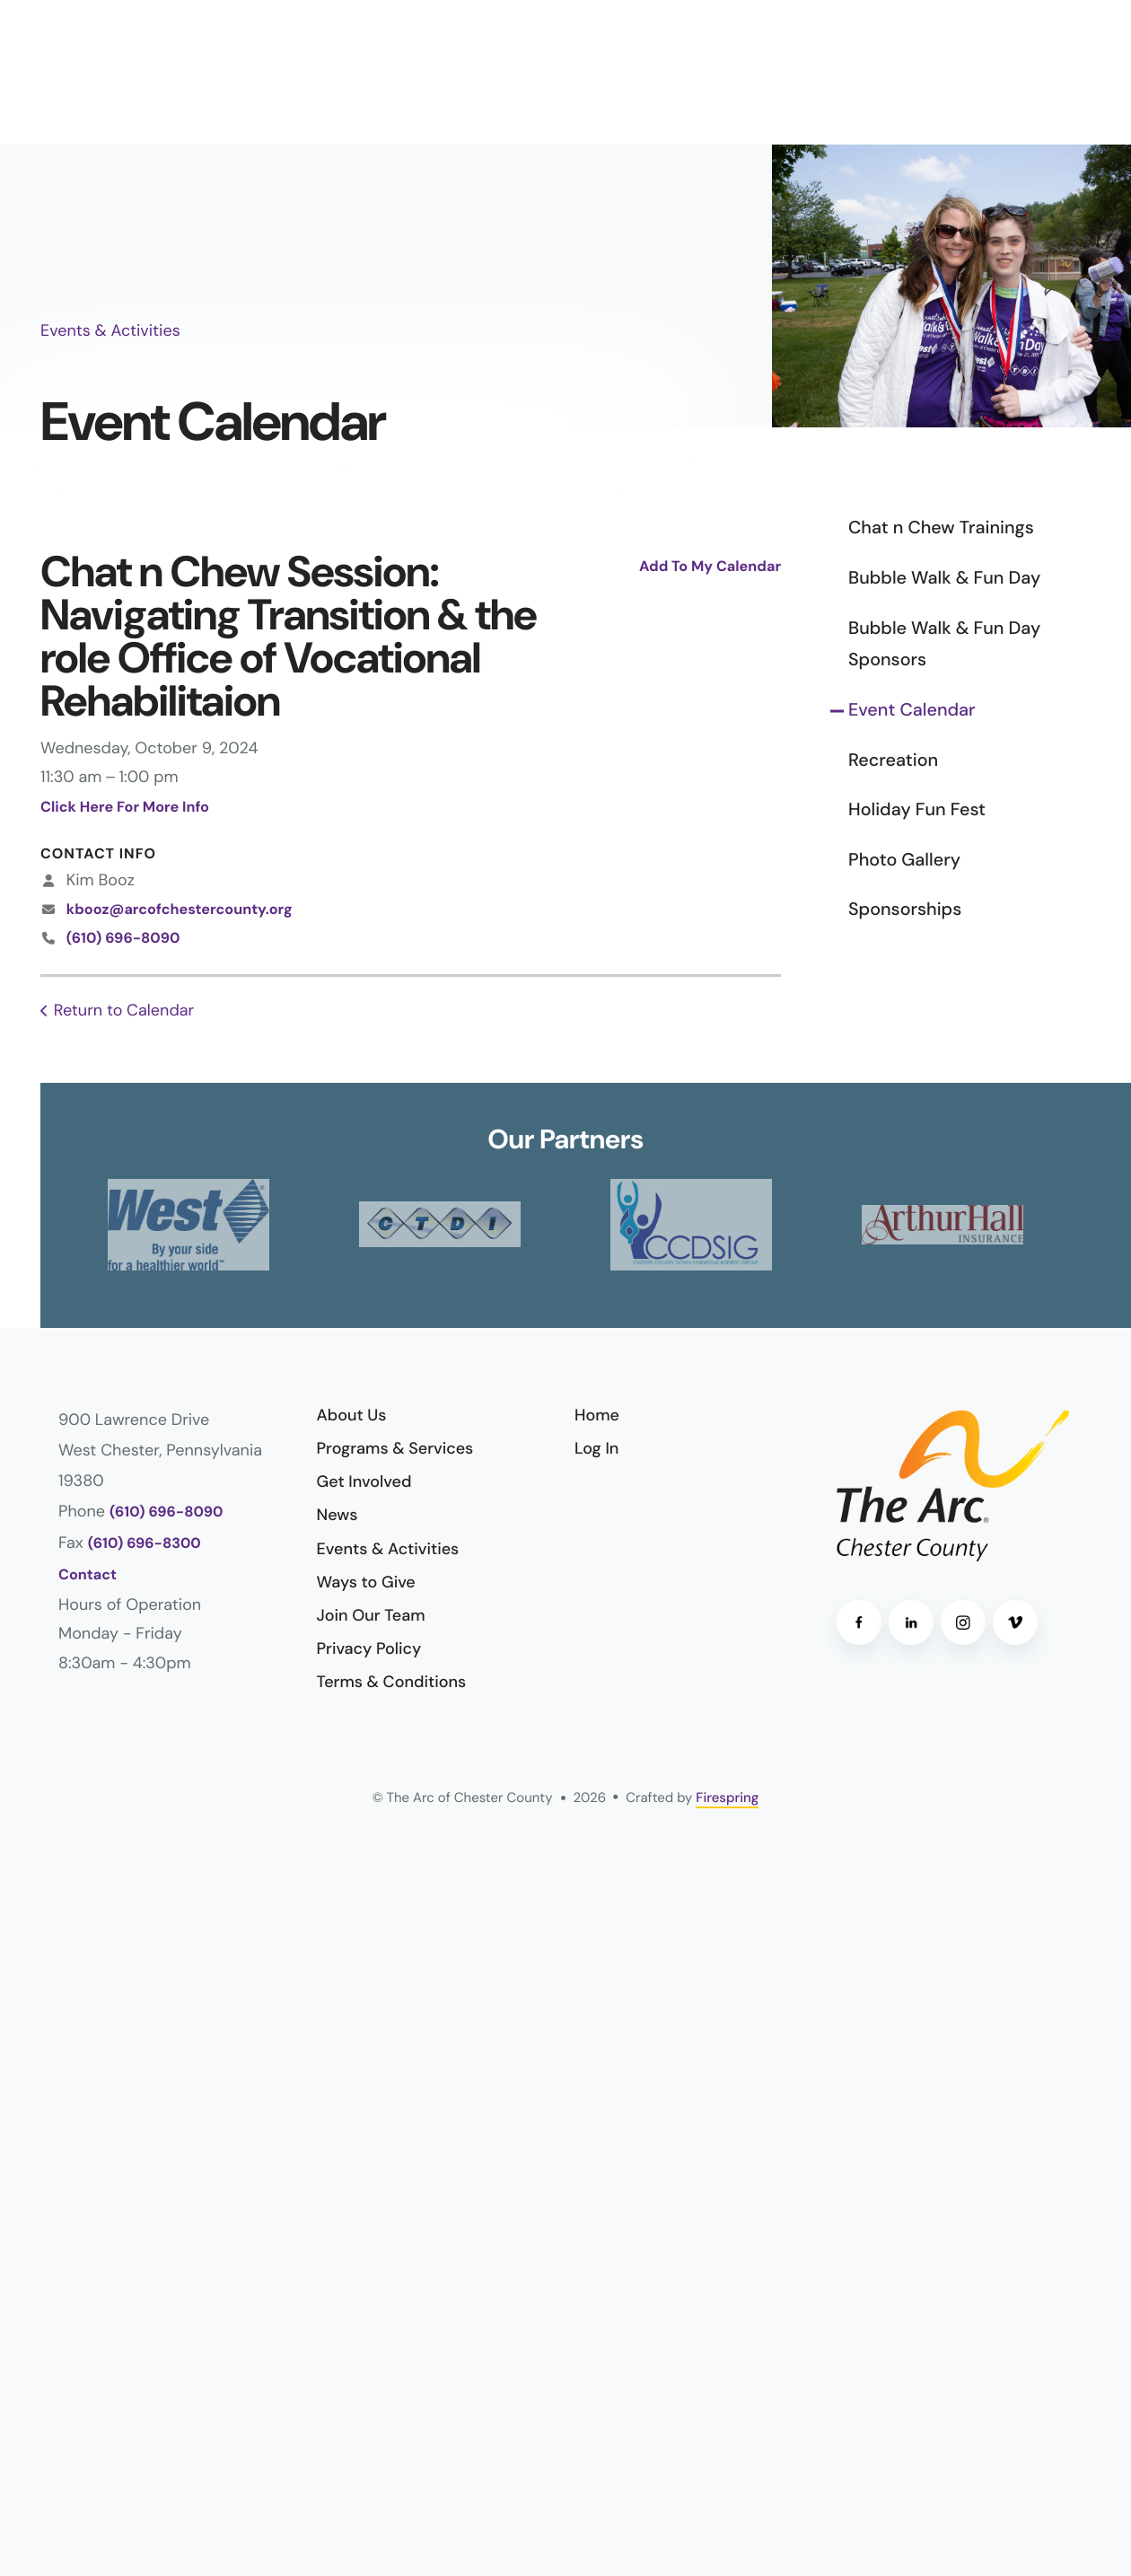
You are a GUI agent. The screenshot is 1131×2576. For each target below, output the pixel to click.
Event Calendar (912, 710)
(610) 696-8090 (123, 938)
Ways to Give (366, 1582)
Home (596, 1415)
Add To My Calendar (710, 567)
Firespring (727, 1798)
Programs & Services (395, 1448)
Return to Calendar (124, 1010)
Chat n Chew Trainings (941, 528)
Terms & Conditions (392, 1681)
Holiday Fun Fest (917, 810)
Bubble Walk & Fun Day (944, 578)
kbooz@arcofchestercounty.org (179, 910)
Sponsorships (904, 909)
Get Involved (364, 1481)
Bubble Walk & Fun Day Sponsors (944, 645)
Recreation (893, 760)
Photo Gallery (904, 860)
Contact (87, 1575)
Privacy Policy (369, 1648)
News (337, 1514)
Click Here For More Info (124, 807)
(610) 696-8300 (144, 1543)
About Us (352, 1415)
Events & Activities (388, 1549)
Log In (596, 1448)
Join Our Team (371, 1615)
